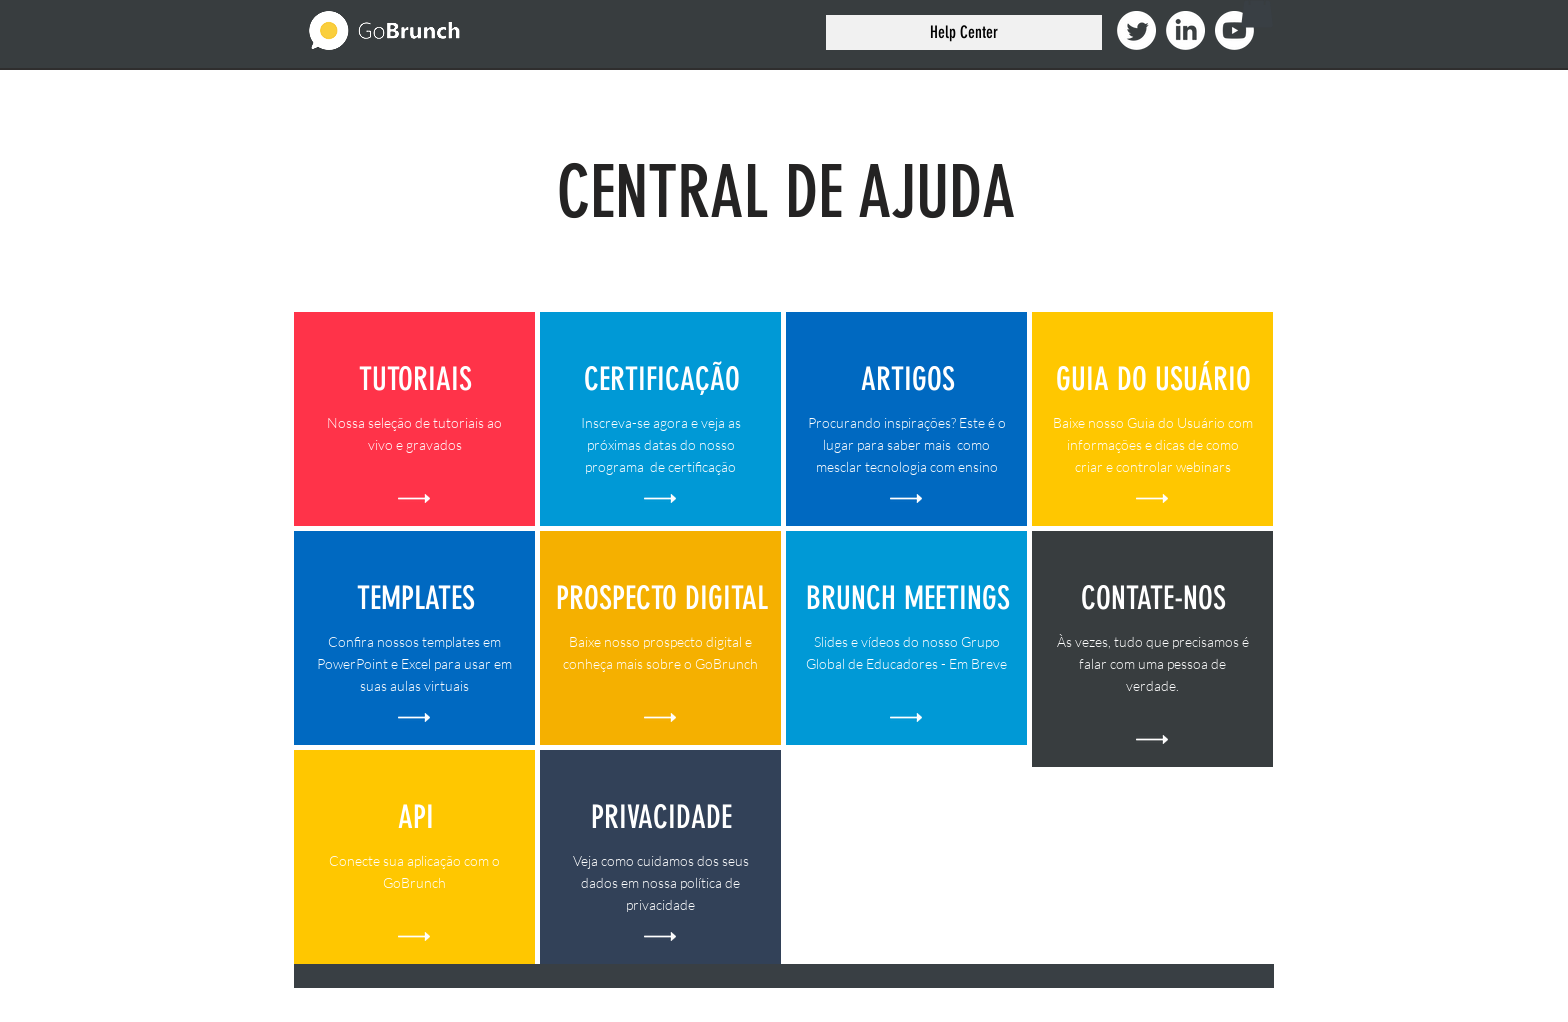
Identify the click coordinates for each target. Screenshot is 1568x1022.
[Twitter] (1136, 30)
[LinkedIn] (1185, 30)
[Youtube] (1234, 30)
